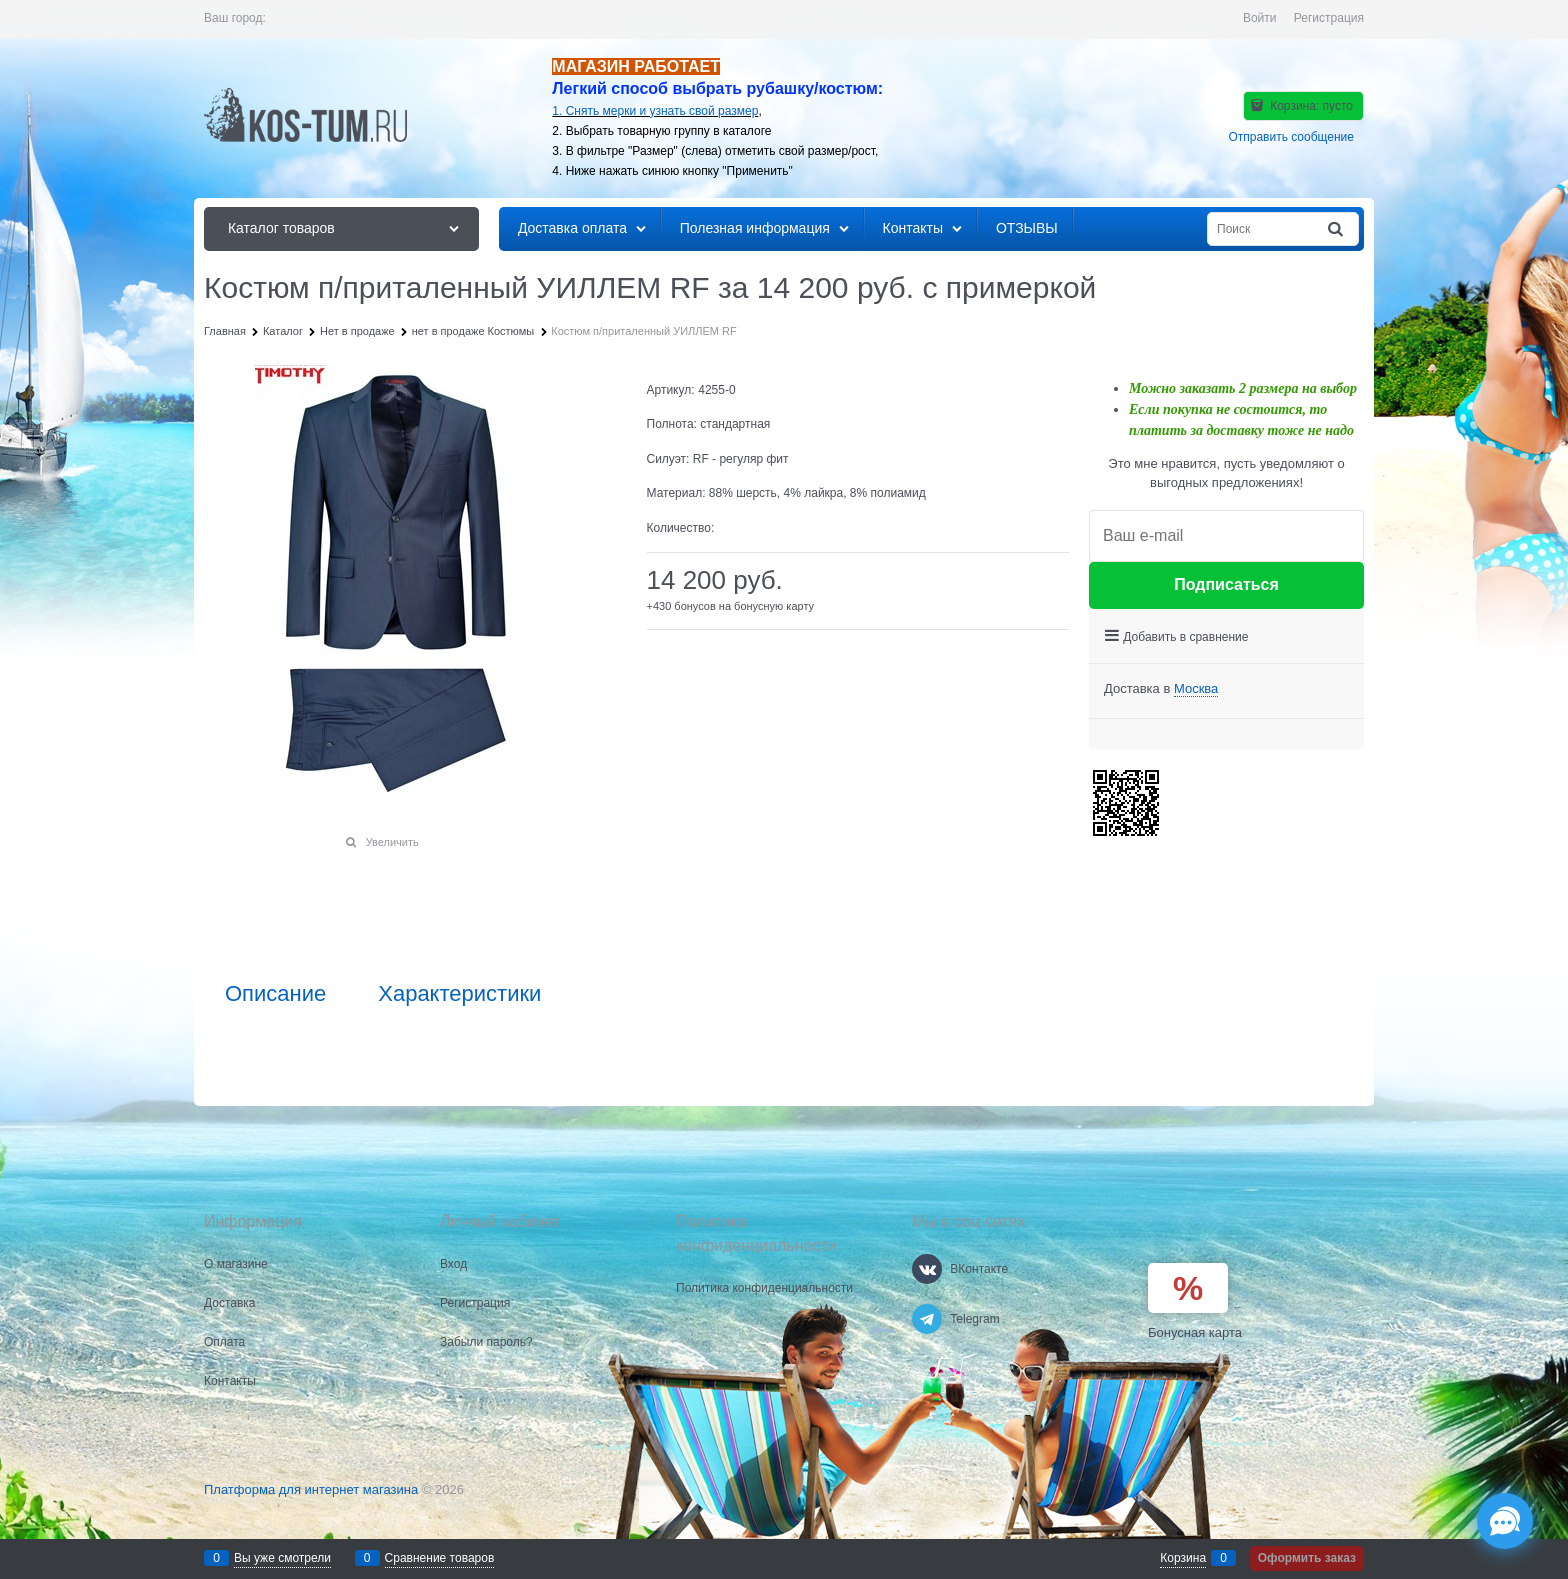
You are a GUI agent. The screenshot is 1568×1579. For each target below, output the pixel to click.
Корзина (1183, 1558)
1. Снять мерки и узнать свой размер (655, 111)
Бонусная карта (1195, 1332)
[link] (1196, 689)
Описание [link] (275, 994)
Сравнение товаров (440, 1558)
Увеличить (392, 842)
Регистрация (1329, 18)
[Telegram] (927, 1319)
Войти (1260, 18)
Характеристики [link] (459, 994)
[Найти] (1337, 229)
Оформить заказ (1307, 1558)
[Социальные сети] (1505, 1521)
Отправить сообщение (1291, 137)
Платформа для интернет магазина (311, 1489)
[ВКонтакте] (927, 1269)
